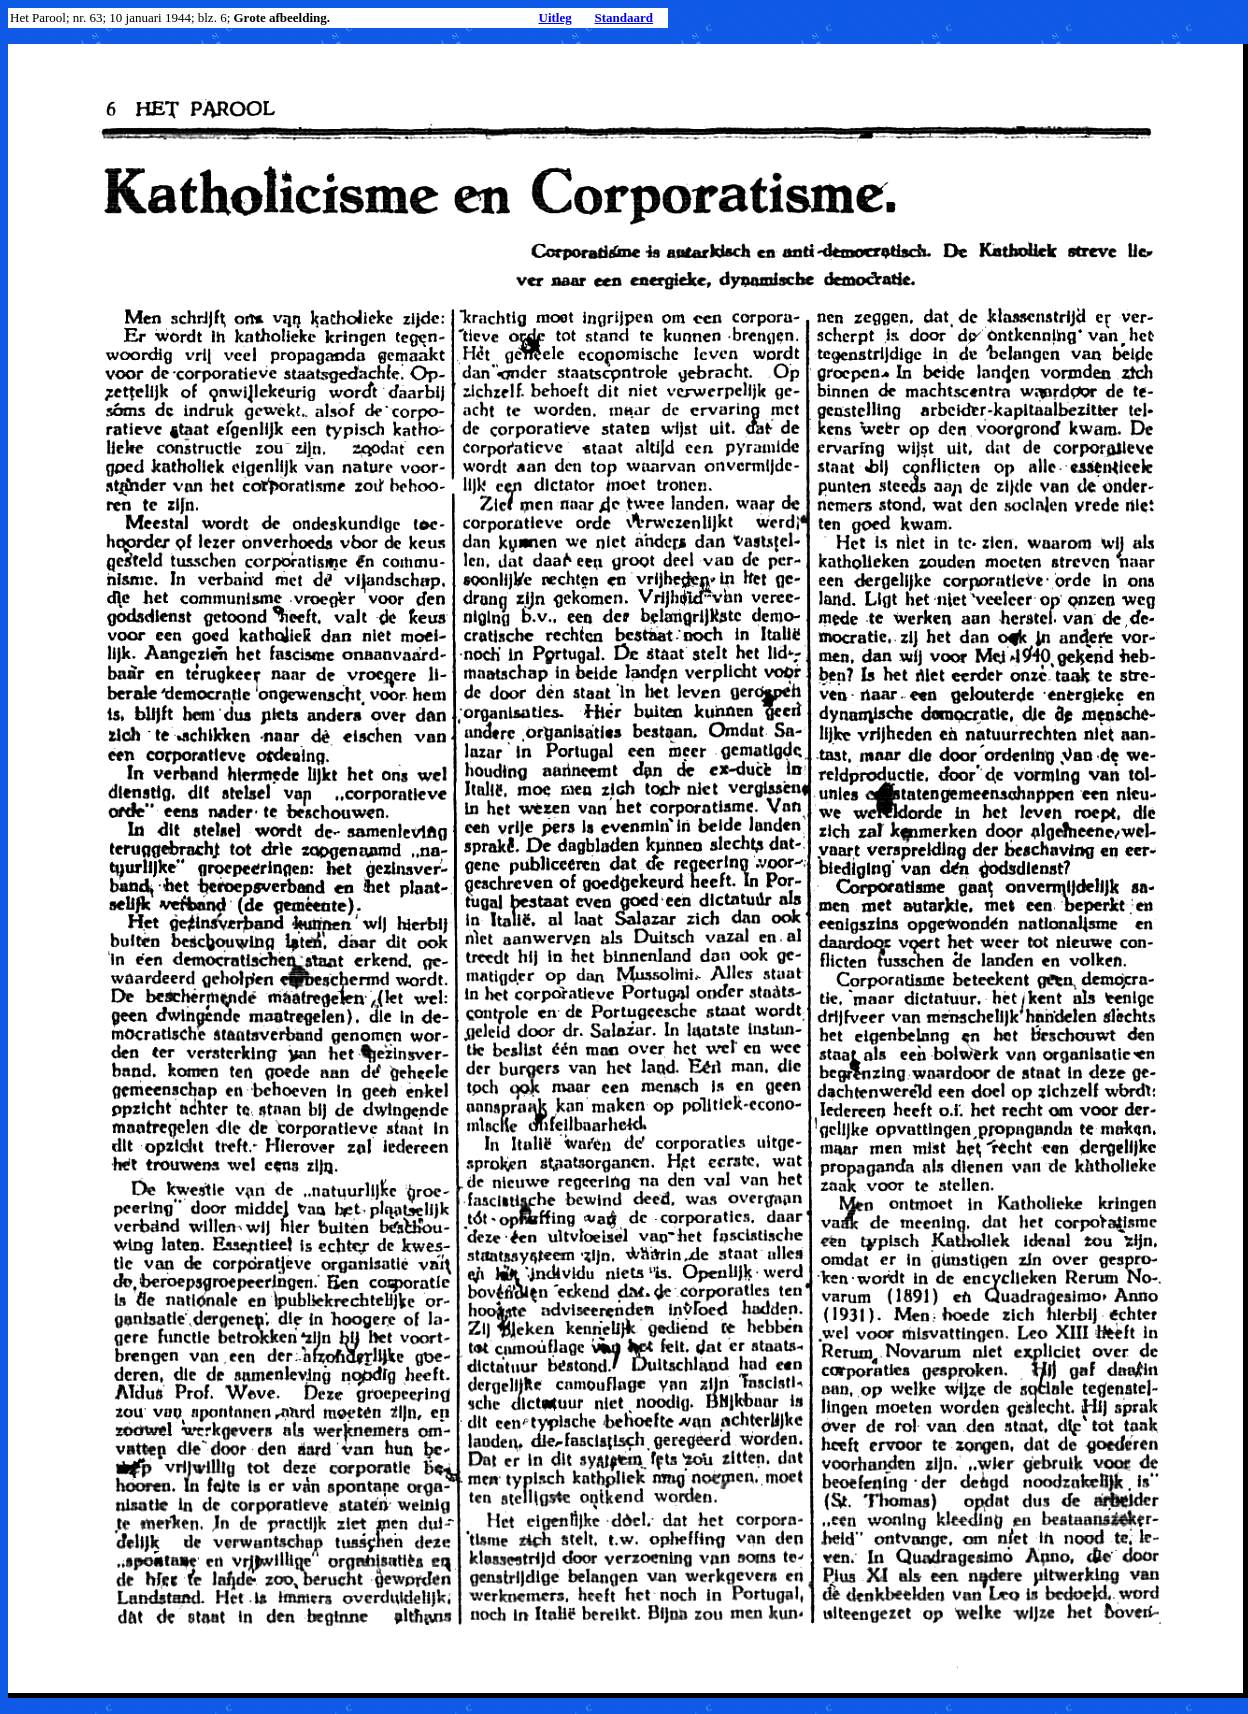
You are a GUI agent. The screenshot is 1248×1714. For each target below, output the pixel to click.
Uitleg (555, 17)
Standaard (623, 17)
